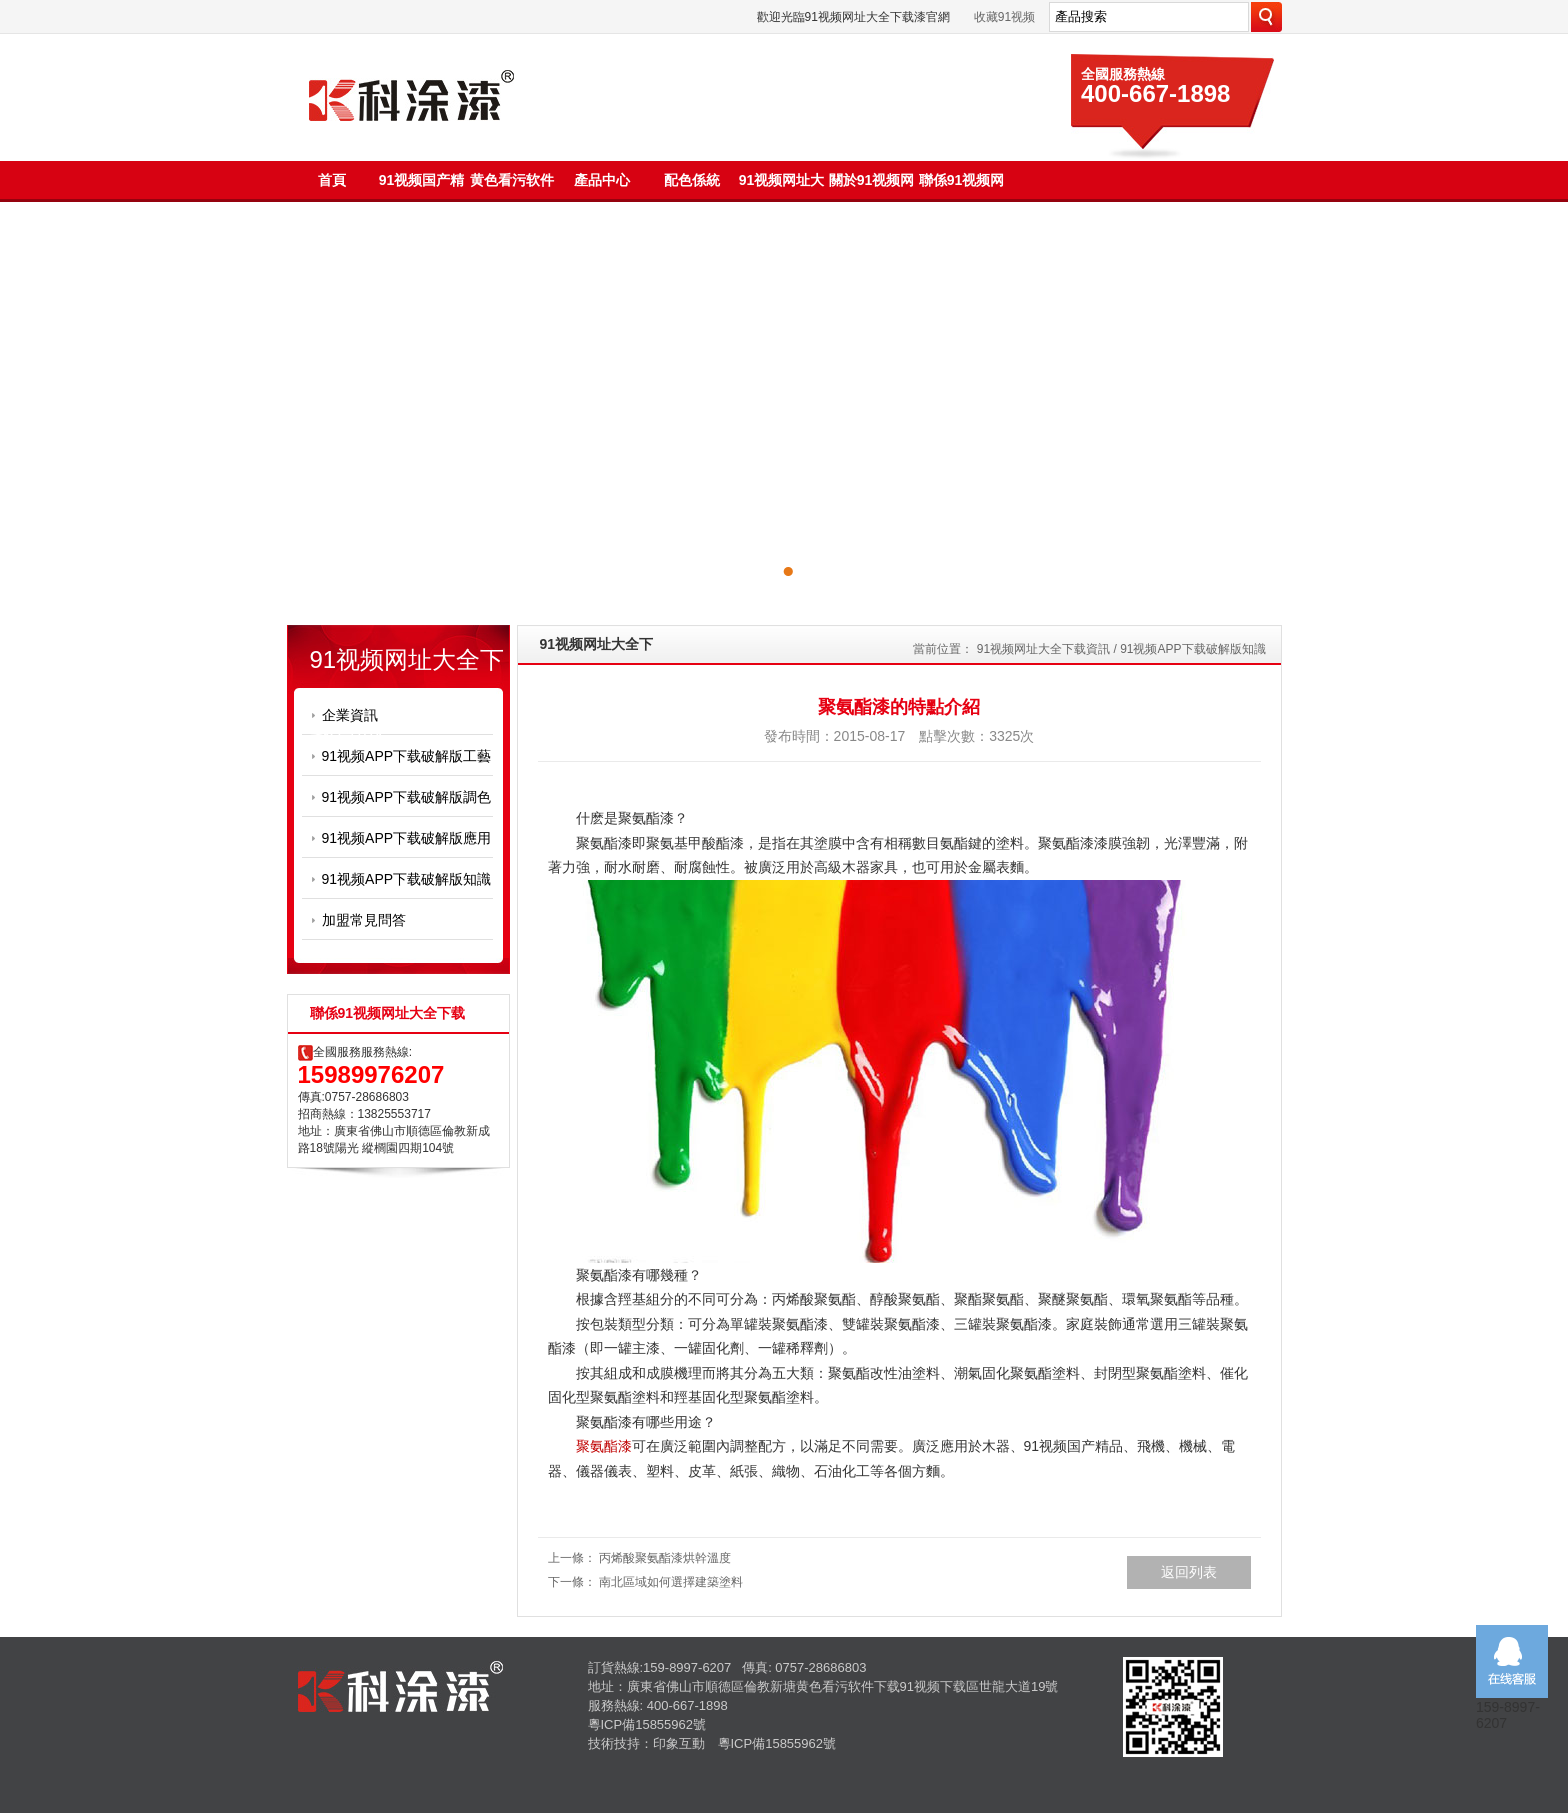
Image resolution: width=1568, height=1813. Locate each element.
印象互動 (679, 1743)
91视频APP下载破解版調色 (407, 797)
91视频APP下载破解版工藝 (407, 756)
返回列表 (1189, 1572)
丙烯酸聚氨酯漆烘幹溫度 (665, 1558)
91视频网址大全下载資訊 (1043, 649)
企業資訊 (350, 715)
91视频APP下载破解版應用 (407, 838)
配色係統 (692, 180)
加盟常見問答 (364, 920)
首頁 (332, 180)
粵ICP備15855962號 (647, 1724)
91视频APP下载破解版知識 (407, 879)
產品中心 (602, 180)
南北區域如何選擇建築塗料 (671, 1582)
